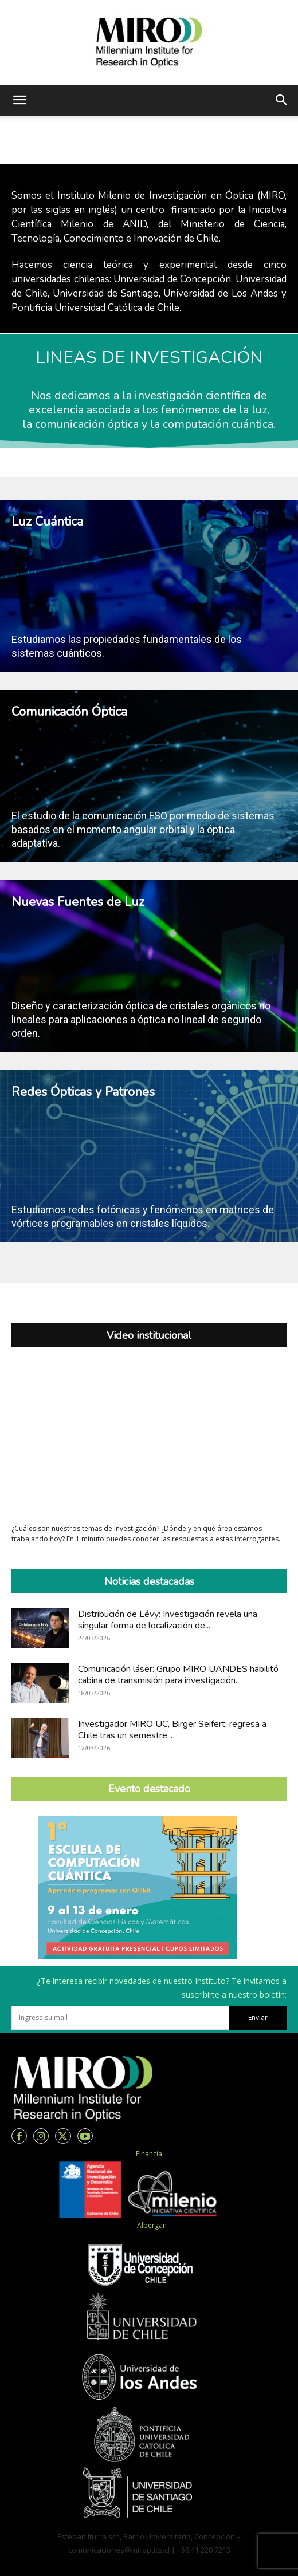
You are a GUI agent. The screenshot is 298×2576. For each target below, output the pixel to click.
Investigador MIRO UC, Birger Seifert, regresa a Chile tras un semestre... (172, 1730)
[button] (19, 100)
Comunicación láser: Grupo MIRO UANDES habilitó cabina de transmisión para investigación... (178, 1675)
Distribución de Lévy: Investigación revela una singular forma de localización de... (167, 1620)
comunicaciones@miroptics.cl (119, 2550)
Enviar (258, 2017)
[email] (120, 2018)
